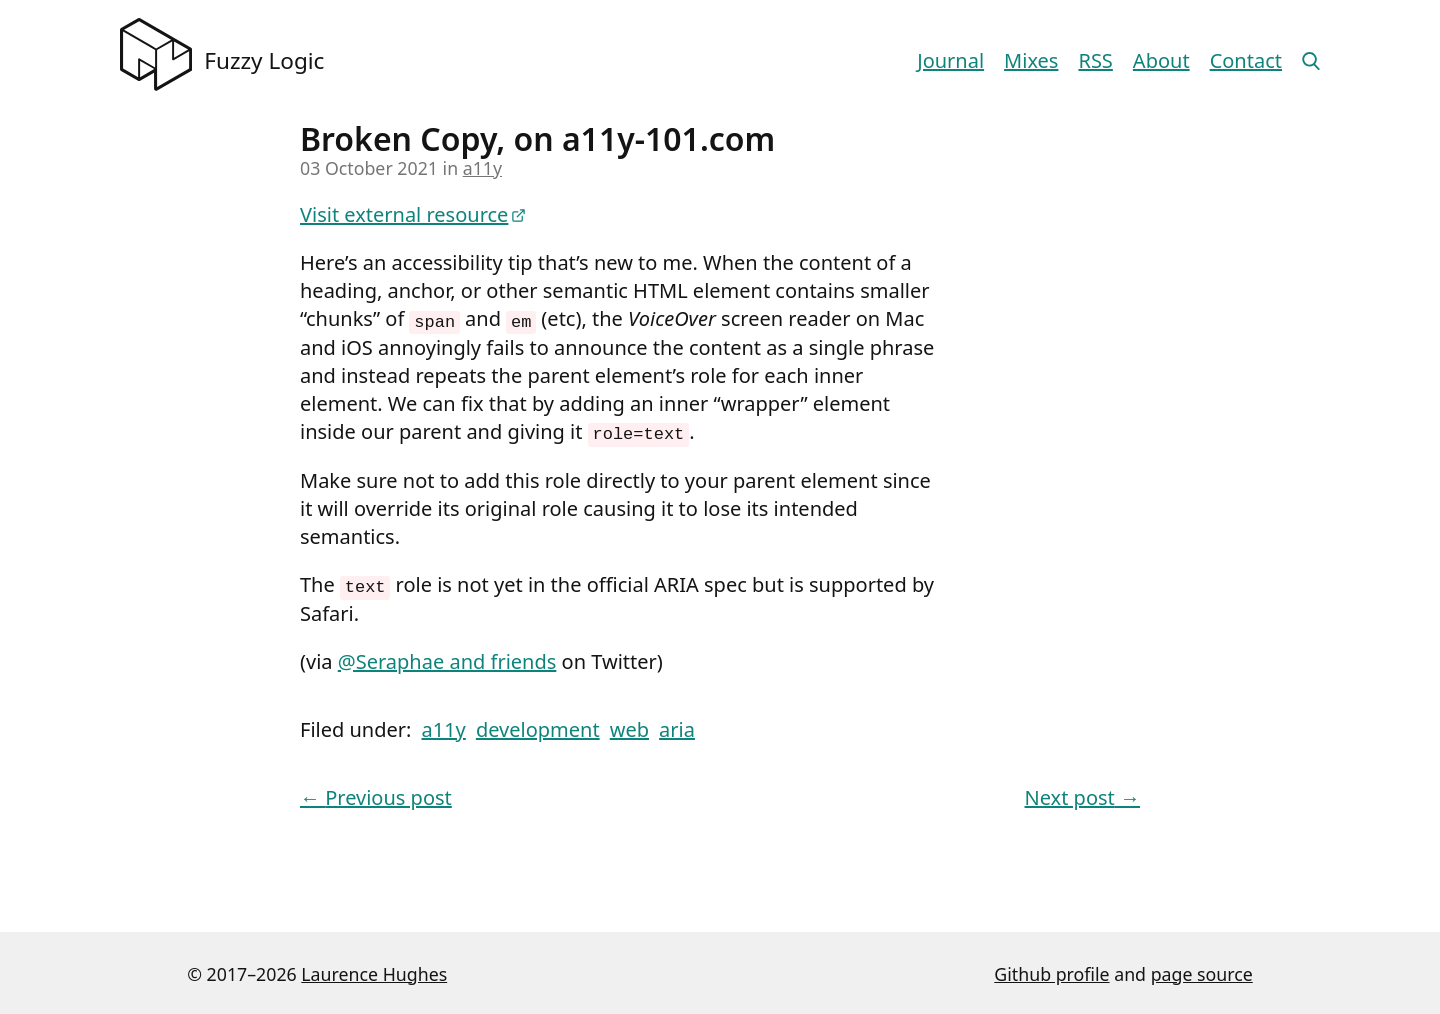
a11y (482, 168)
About (1161, 60)
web (629, 726)
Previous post (376, 794)
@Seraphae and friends (447, 658)
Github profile (1051, 971)
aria (677, 726)
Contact (1246, 60)
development (538, 726)
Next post (1082, 794)
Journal (950, 60)
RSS (1095, 60)
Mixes (1031, 60)
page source (1202, 971)
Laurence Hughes (374, 971)
